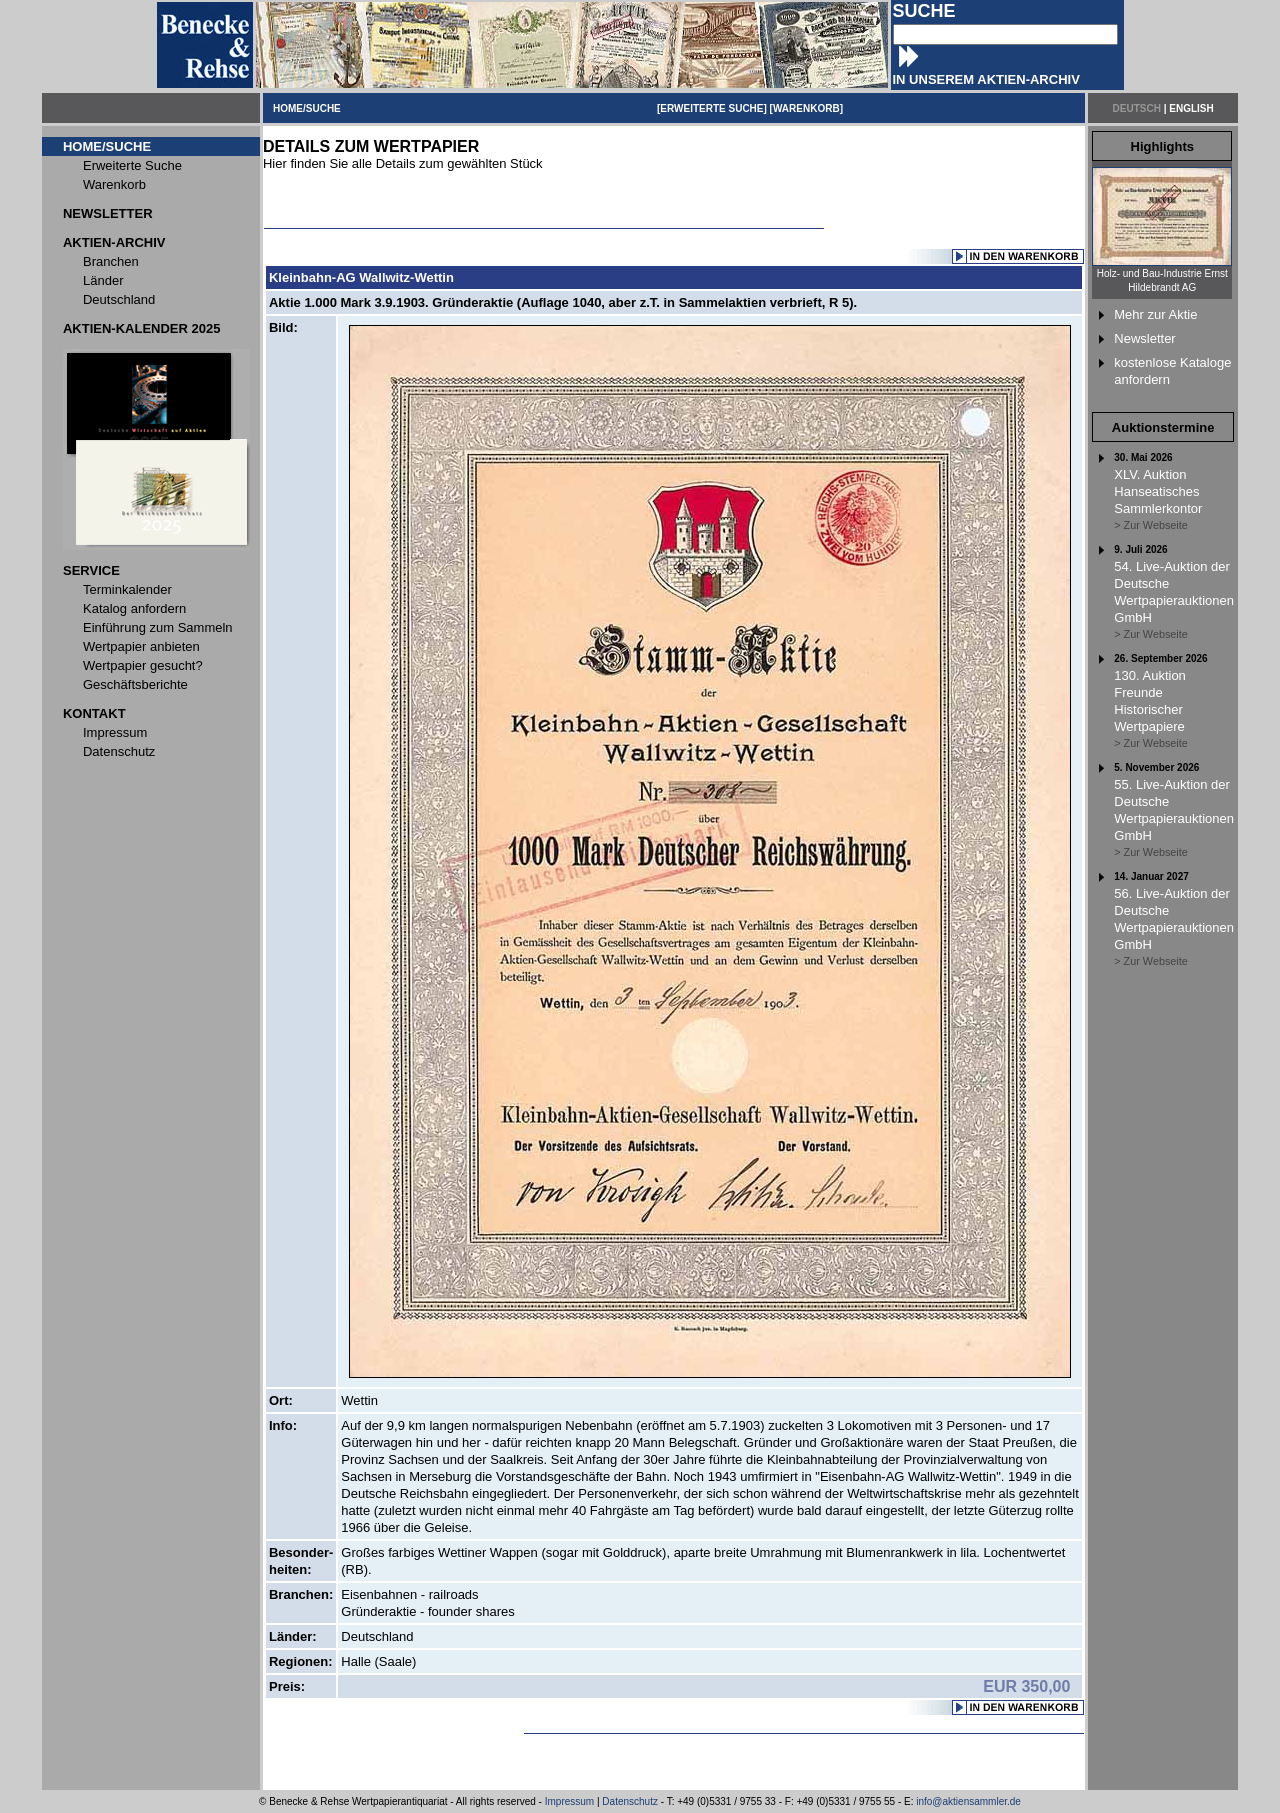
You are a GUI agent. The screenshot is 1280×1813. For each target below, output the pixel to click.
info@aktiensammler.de (968, 1801)
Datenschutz (630, 1801)
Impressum (569, 1801)
